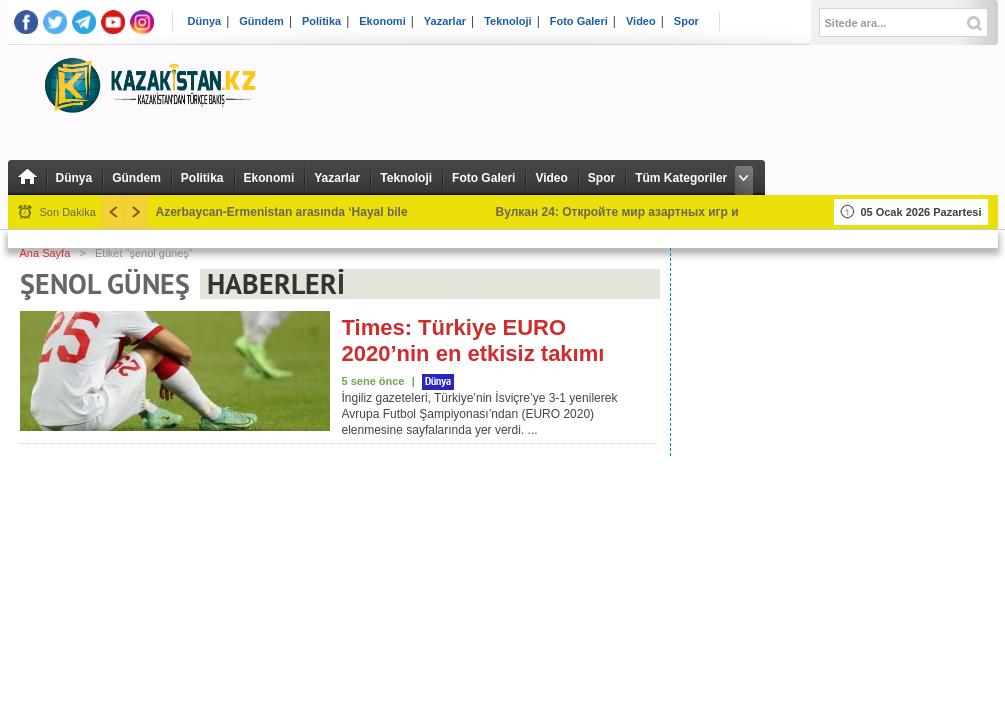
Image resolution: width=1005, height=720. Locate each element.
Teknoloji (507, 21)
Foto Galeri (579, 21)
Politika (321, 21)
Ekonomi (382, 21)
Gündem (261, 21)
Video (641, 21)
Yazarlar (445, 21)
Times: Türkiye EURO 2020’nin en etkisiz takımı (473, 340)
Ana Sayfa (45, 253)
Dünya (205, 21)
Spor (686, 21)
